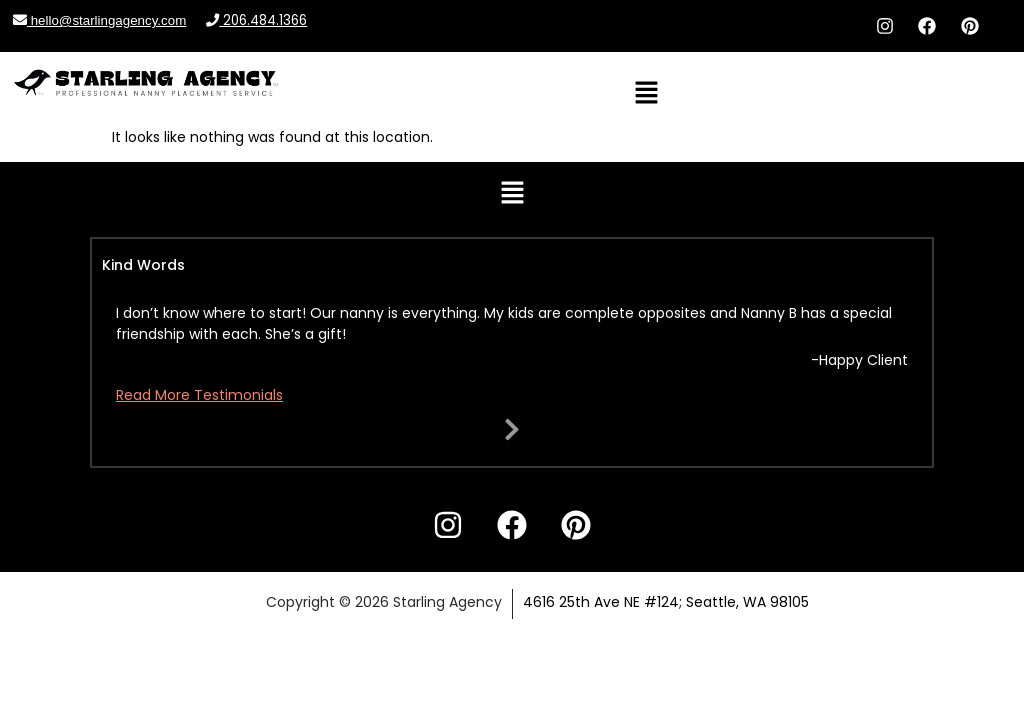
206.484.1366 (256, 20)
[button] (646, 94)
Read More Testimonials (199, 395)
